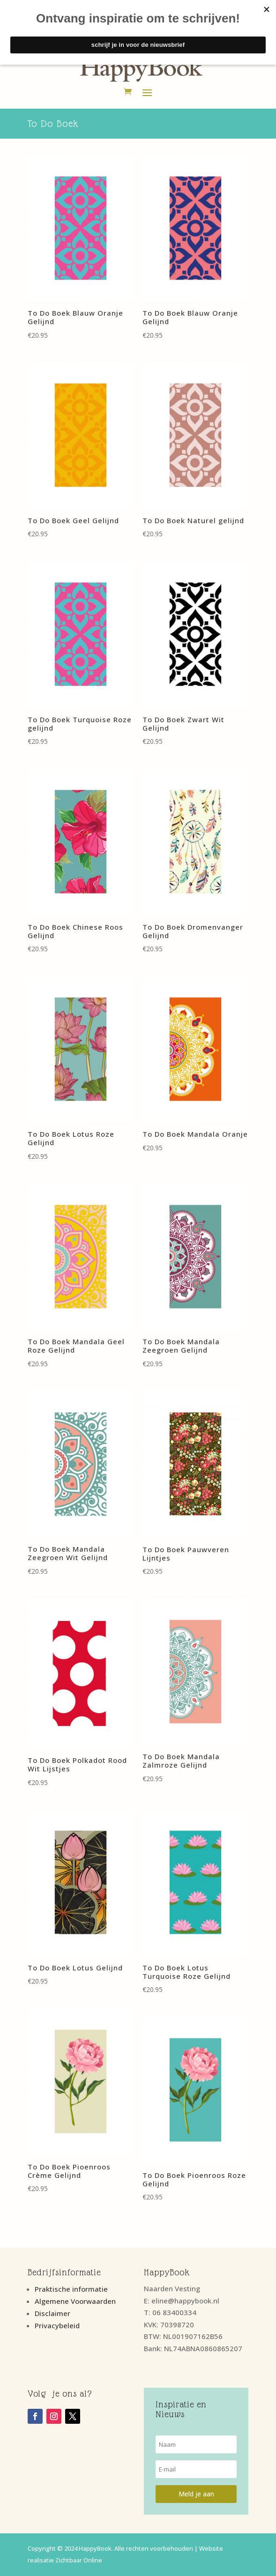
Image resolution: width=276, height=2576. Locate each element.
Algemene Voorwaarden (75, 2301)
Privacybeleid (57, 2325)
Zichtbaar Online (78, 2560)
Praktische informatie (71, 2289)
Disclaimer (52, 2313)
